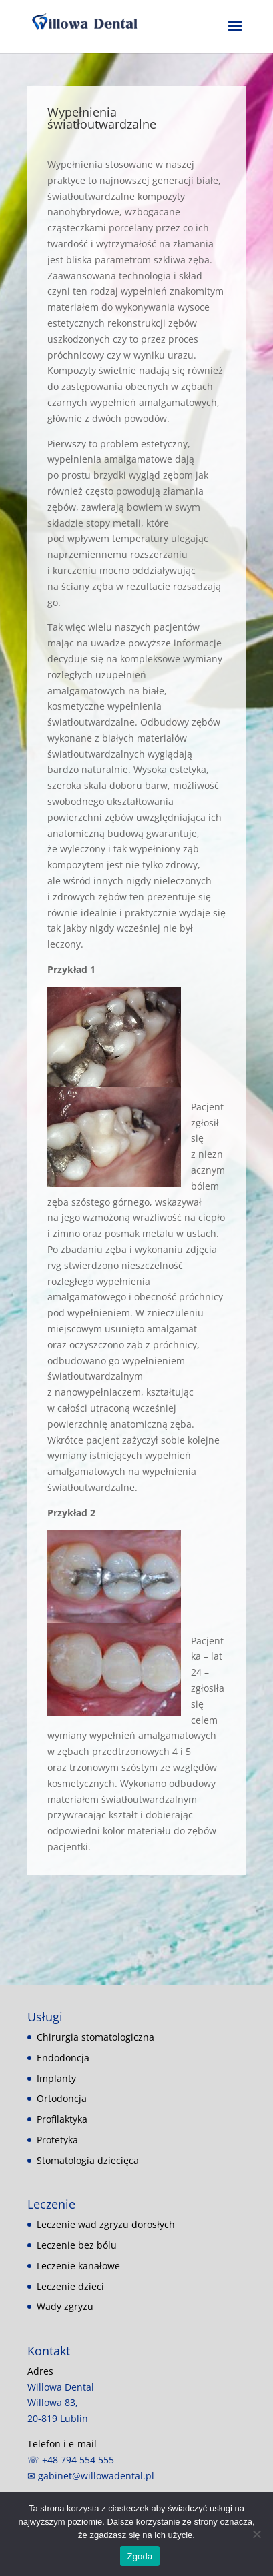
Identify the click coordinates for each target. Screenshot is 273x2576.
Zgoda (139, 2556)
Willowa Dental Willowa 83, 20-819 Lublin (60, 2403)
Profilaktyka (62, 2119)
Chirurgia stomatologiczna (95, 2037)
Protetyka (57, 2139)
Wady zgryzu (65, 2306)
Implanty (56, 2078)
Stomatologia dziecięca (88, 2160)
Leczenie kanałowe (78, 2265)
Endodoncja (63, 2057)
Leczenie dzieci (70, 2286)
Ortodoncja (62, 2098)
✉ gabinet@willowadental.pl (90, 2475)
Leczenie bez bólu (77, 2245)
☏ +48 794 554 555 (70, 2459)
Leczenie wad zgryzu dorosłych (106, 2224)
